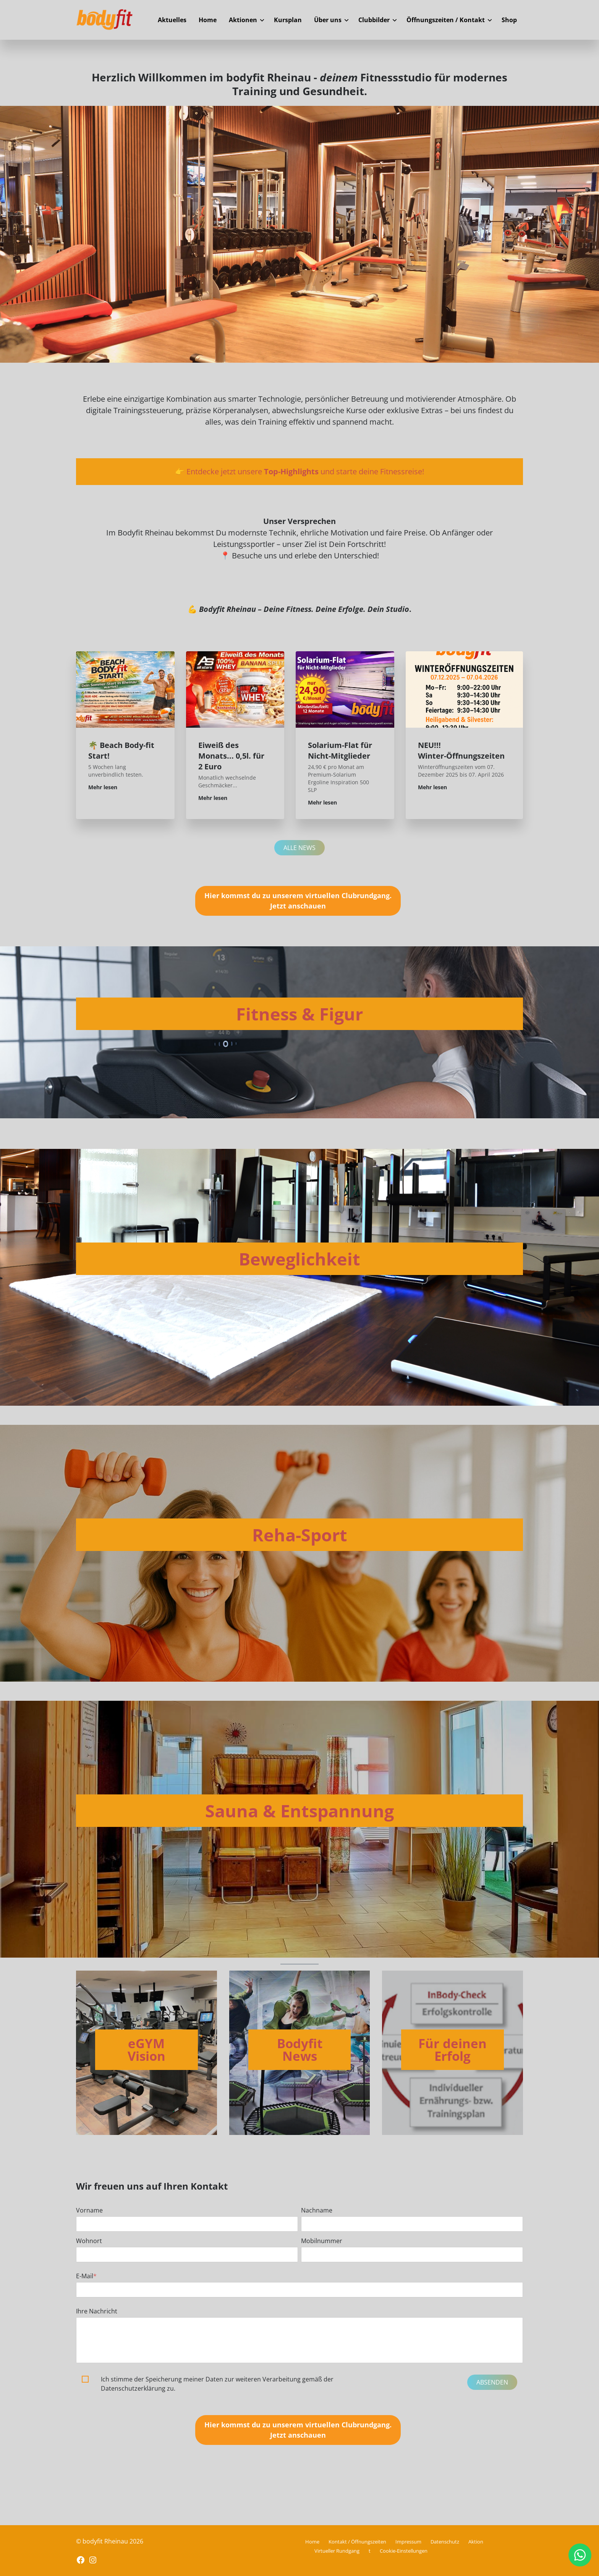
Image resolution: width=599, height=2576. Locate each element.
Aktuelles (172, 20)
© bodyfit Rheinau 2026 (109, 2541)
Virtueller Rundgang (336, 2550)
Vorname (89, 2210)
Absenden (492, 2382)
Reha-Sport (299, 1534)
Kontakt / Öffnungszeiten (357, 2541)
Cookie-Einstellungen (403, 2550)
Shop (509, 20)
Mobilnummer (321, 2241)
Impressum (408, 2541)
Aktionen (243, 20)
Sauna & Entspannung (299, 1810)
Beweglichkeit (299, 1258)
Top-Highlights (291, 471)
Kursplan (288, 20)
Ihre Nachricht (96, 2311)
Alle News (299, 848)
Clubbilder (374, 20)
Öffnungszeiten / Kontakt (445, 20)
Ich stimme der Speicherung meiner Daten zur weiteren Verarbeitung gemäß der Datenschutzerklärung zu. (217, 2384)
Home (208, 20)
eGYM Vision (146, 2050)
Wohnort (89, 2241)
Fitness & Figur (299, 1013)
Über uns (328, 20)
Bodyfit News (299, 2050)
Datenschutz (445, 2541)
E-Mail (86, 2276)
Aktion (475, 2541)
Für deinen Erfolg (452, 2050)
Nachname (316, 2210)
